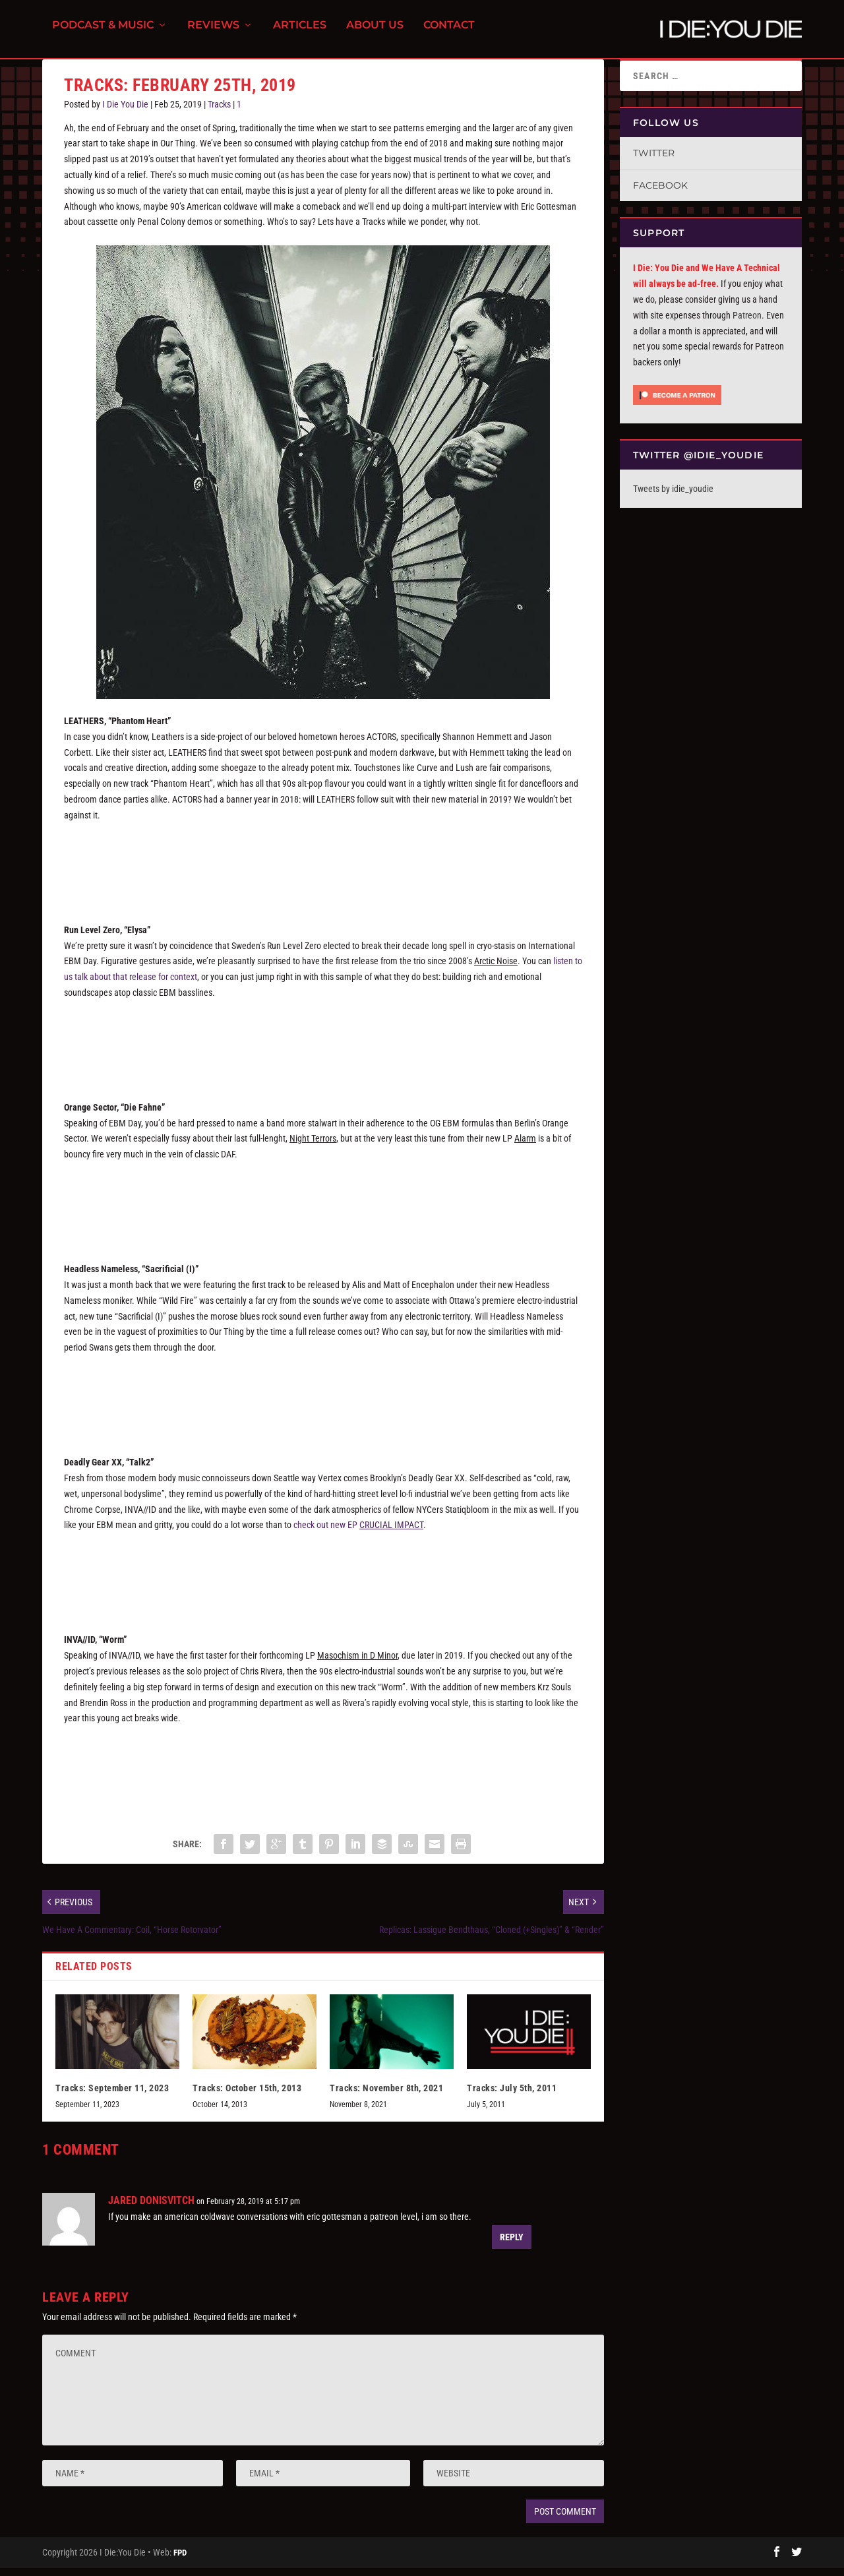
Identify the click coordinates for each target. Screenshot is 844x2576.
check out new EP (358, 1532)
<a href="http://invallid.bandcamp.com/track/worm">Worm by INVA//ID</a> (323, 1774)
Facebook (660, 193)
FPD (180, 2560)
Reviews (213, 33)
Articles (299, 33)
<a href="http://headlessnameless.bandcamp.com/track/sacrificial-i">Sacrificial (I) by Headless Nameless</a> (323, 1403)
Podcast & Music (103, 33)
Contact (449, 33)
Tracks (219, 112)
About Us (375, 33)
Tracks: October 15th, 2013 (247, 2096)
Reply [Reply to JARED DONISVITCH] (512, 2245)
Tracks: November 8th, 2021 (386, 2096)
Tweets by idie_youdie (673, 496)
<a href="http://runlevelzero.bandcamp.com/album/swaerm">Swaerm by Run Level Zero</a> (323, 1048)
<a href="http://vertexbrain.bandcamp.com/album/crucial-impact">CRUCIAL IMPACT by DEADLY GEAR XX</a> (323, 1580)
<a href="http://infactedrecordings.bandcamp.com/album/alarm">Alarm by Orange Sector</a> (323, 1210)
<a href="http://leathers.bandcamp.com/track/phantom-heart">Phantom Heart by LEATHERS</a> (323, 871)
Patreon (747, 323)
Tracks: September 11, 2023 (112, 2096)
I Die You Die (125, 112)
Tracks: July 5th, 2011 (512, 2096)
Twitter (654, 161)
